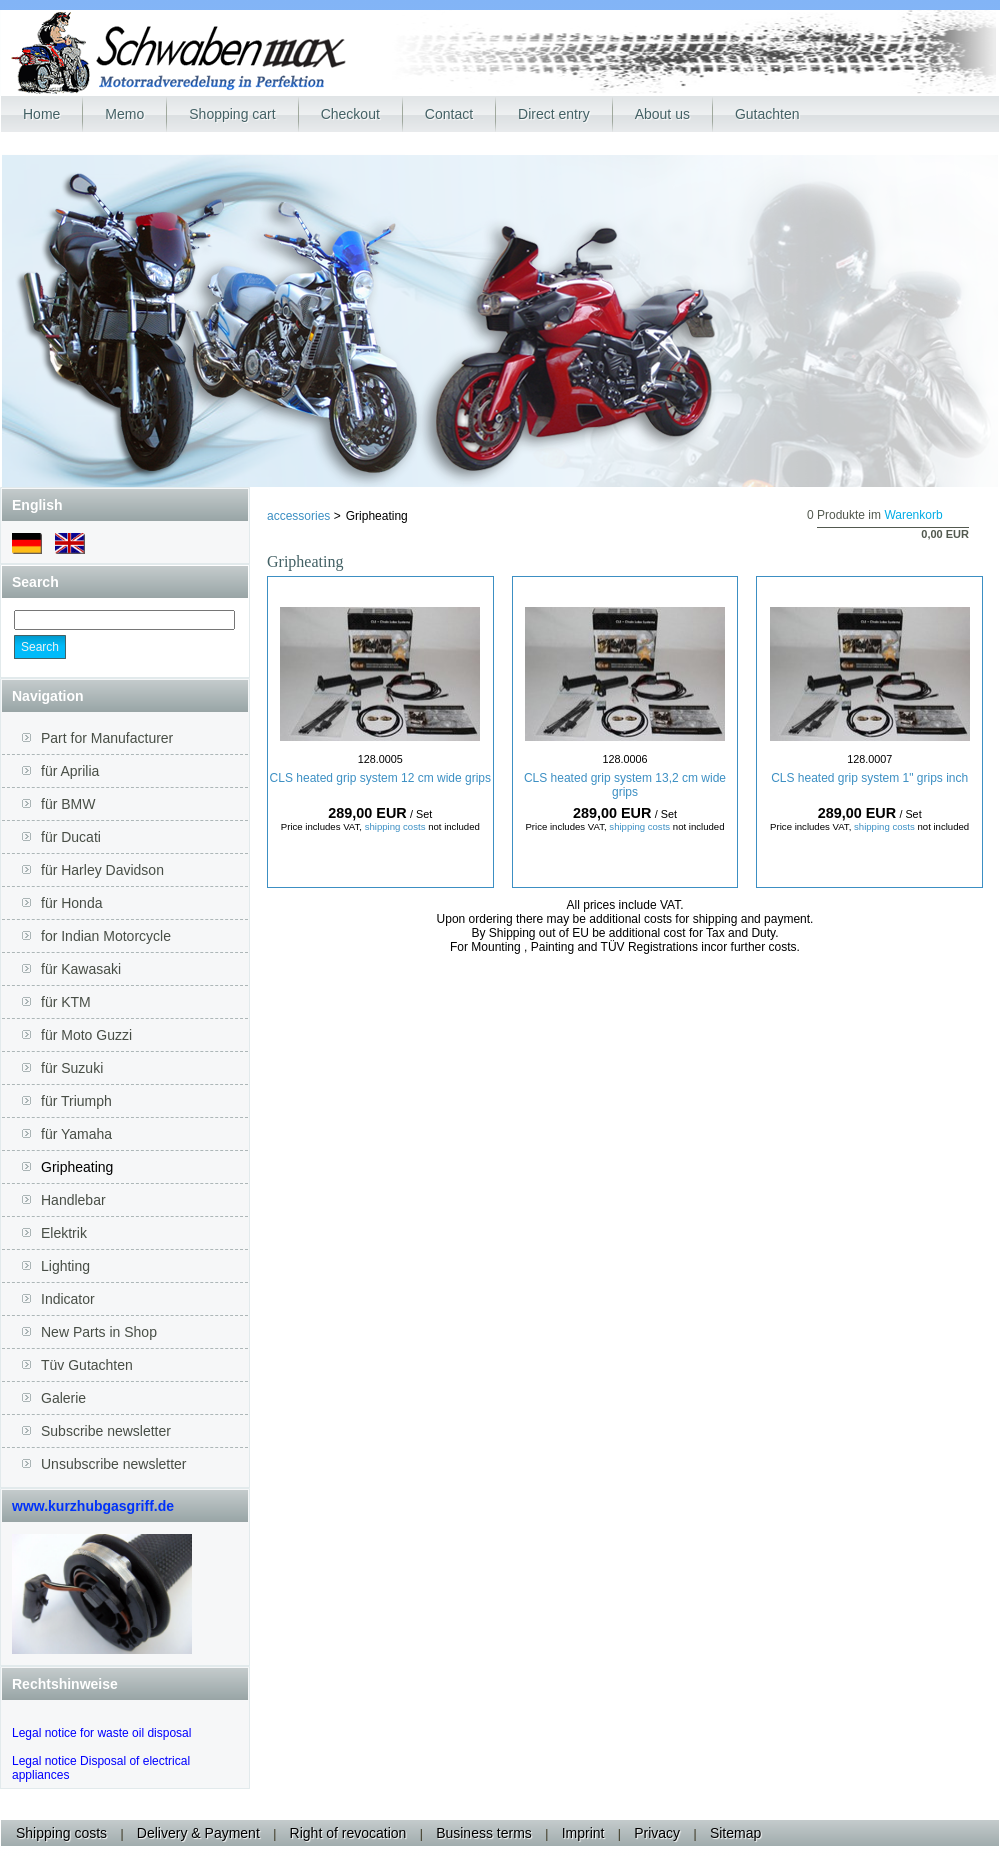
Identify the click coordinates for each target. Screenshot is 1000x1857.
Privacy (657, 1833)
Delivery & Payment (198, 1833)
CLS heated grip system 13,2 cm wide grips (625, 785)
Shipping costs (61, 1833)
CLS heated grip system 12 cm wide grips (380, 778)
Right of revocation (348, 1833)
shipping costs (395, 826)
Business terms (484, 1833)
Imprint (583, 1833)
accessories (300, 516)
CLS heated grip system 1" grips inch (869, 778)
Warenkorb (913, 515)
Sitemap (735, 1833)
